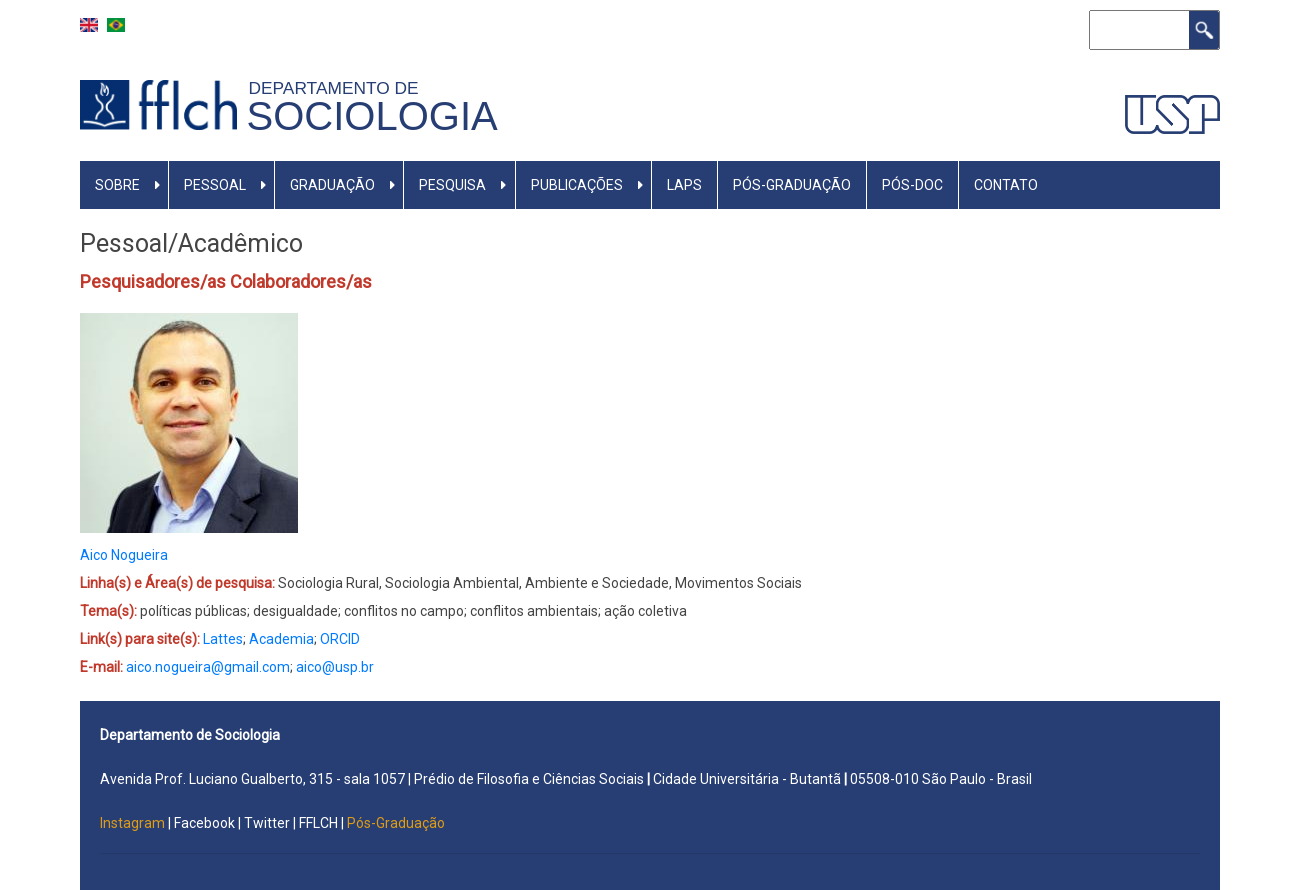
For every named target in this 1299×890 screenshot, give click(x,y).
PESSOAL (215, 185)
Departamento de (339, 88)
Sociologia (372, 116)
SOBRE (117, 185)
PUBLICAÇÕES (577, 185)
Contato (1006, 185)
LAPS (684, 185)
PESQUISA (452, 185)
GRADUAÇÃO (332, 185)
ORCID (340, 639)
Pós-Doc (912, 185)
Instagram (134, 823)
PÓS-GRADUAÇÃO (792, 185)
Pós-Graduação (396, 823)
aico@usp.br (335, 667)
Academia (281, 639)
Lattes (223, 639)
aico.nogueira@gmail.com (208, 667)
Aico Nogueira (124, 555)
